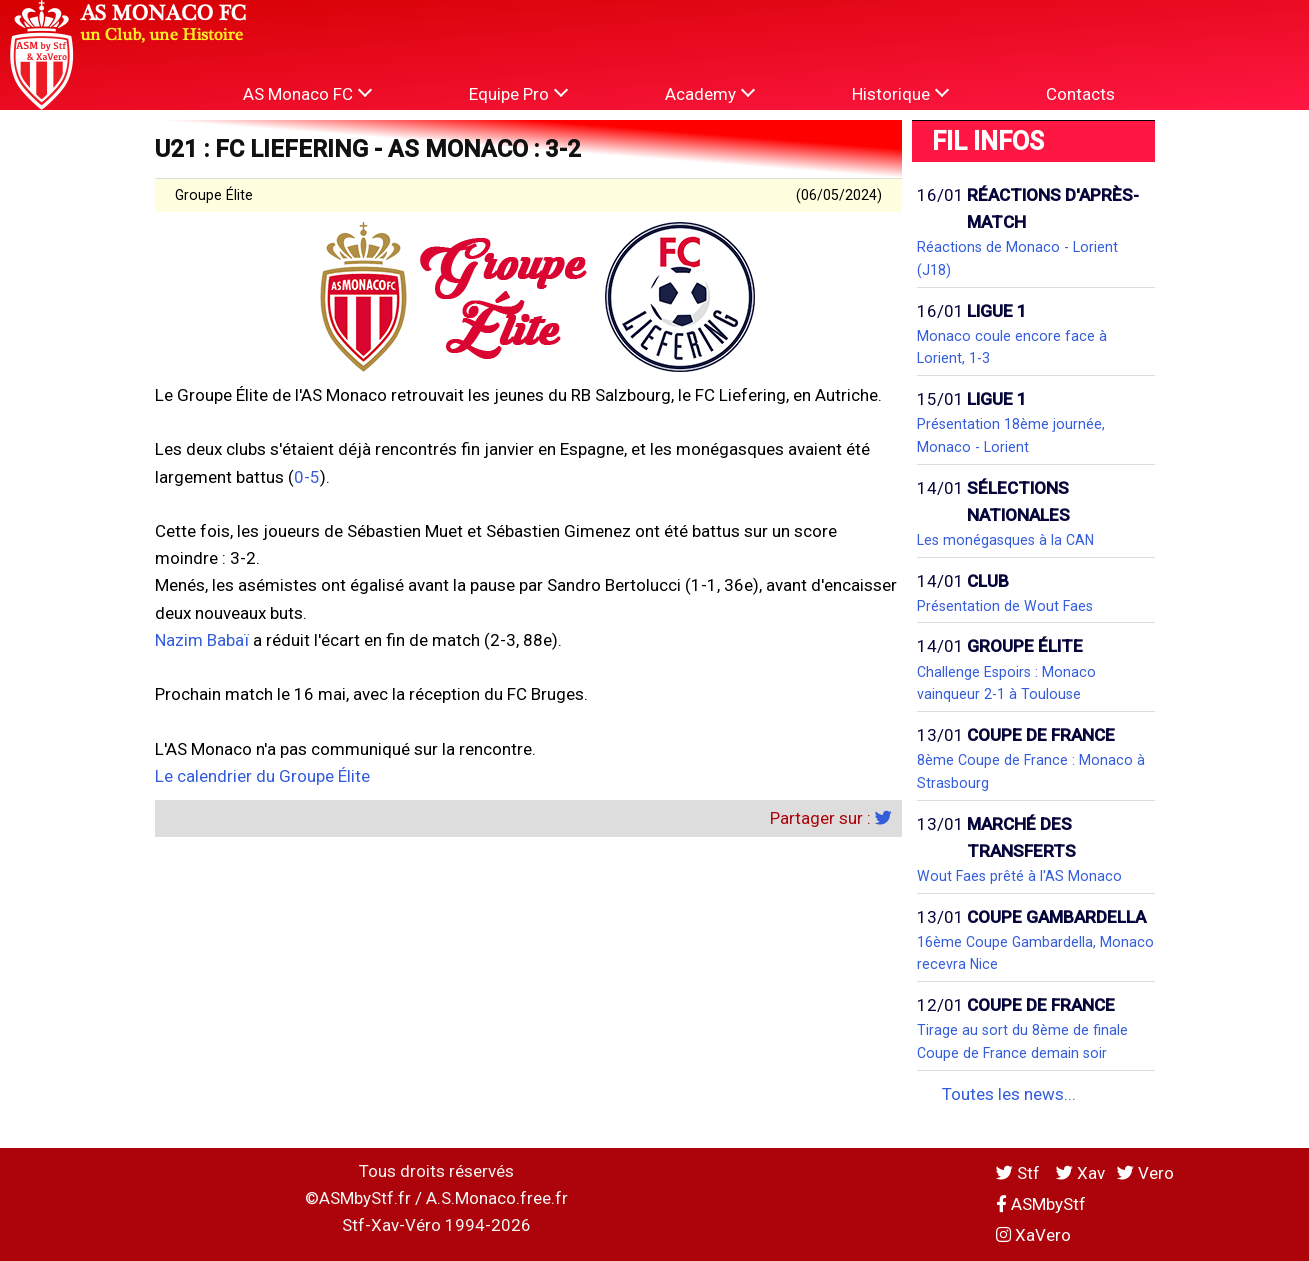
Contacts (1080, 94)
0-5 (307, 477)
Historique (900, 93)
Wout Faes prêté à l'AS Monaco (1019, 876)
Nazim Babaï (202, 640)
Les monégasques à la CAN (1005, 540)
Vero (1145, 1173)
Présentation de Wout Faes (1005, 606)
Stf (1020, 1173)
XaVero (1033, 1235)
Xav (1080, 1173)
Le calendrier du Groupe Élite (262, 776)
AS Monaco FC (307, 93)
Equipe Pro (518, 93)
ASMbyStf (1041, 1204)
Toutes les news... (1009, 1094)
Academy (710, 93)
